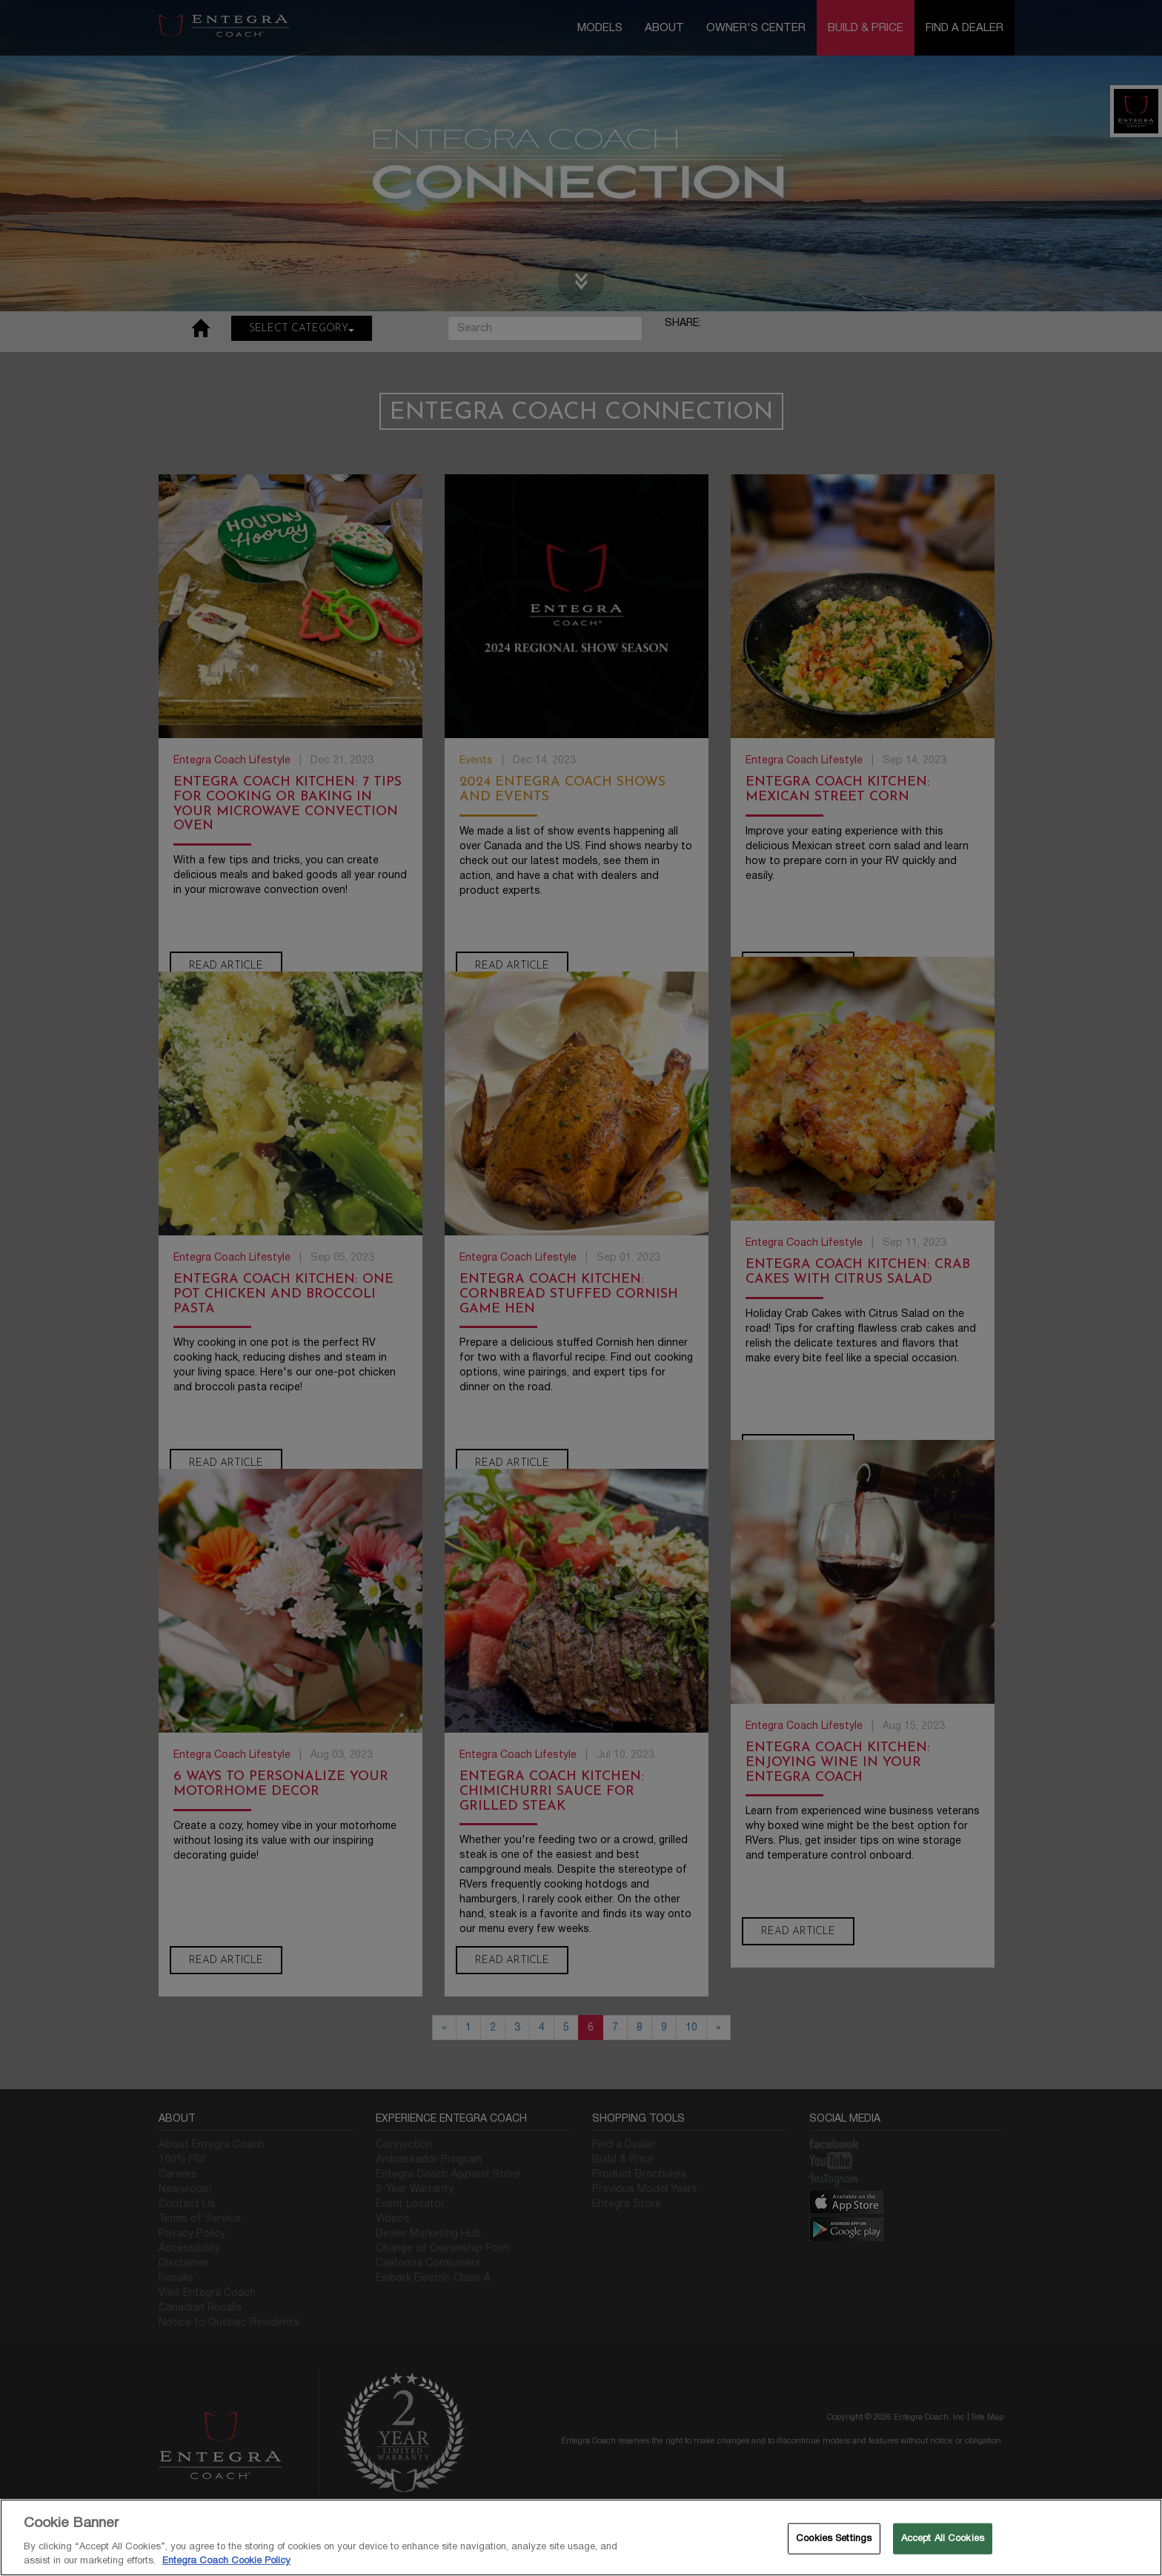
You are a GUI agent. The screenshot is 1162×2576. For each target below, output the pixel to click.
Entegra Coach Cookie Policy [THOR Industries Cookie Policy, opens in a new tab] (226, 2560)
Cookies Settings (834, 2538)
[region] (581, 2537)
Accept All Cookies (942, 2538)
